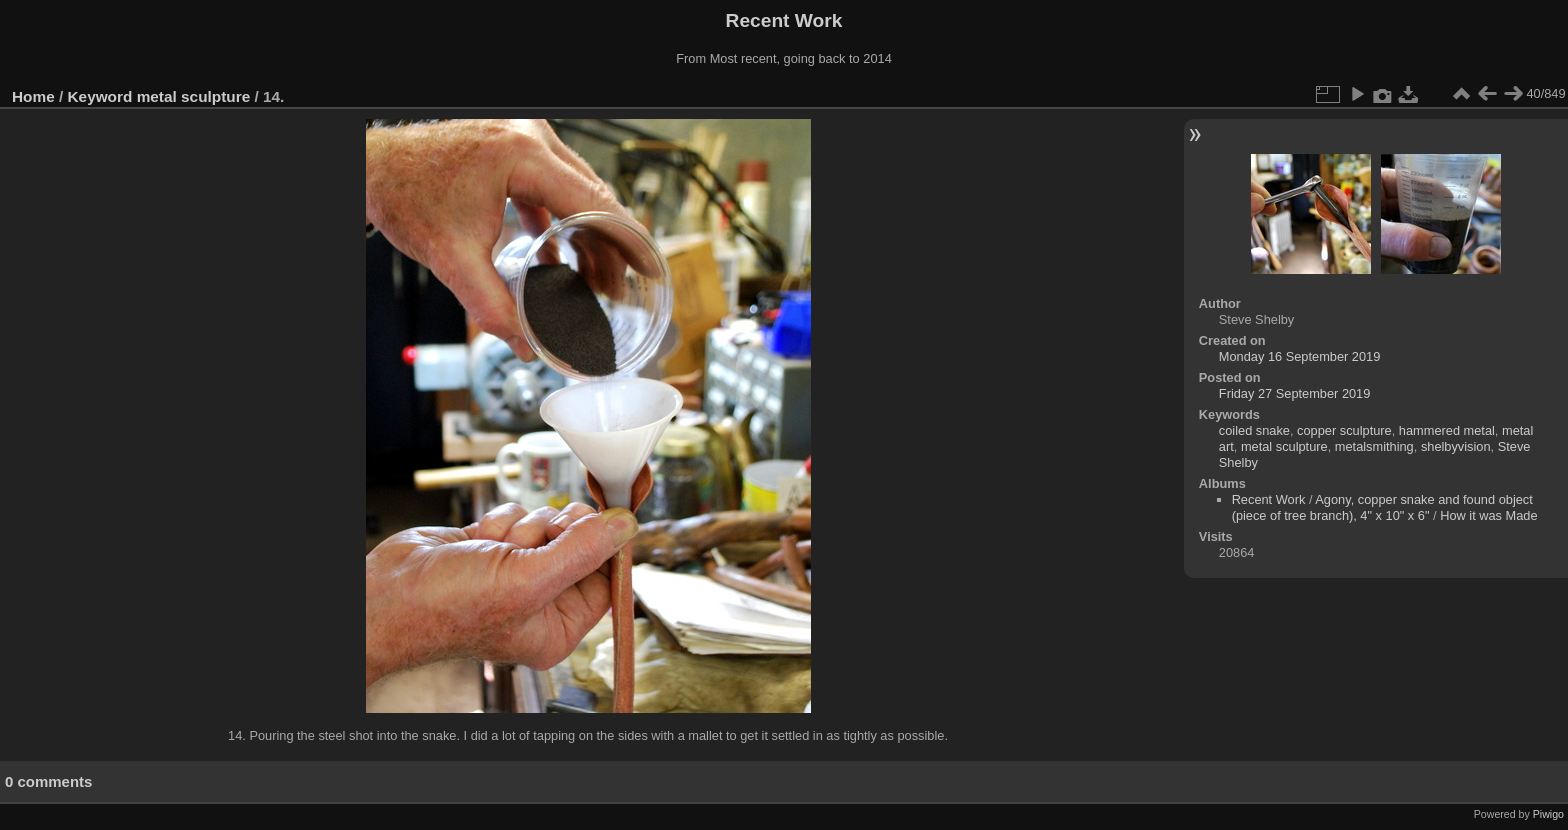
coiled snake (1254, 430)
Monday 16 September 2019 (1300, 356)
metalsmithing (1374, 446)
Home (33, 96)
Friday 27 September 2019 (1295, 393)
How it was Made (1488, 515)
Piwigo (1548, 814)
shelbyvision (1456, 446)
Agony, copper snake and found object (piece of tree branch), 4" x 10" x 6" (1382, 507)
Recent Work (1269, 499)
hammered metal (1447, 430)
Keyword (100, 96)
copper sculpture (1344, 430)
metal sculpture (194, 96)
